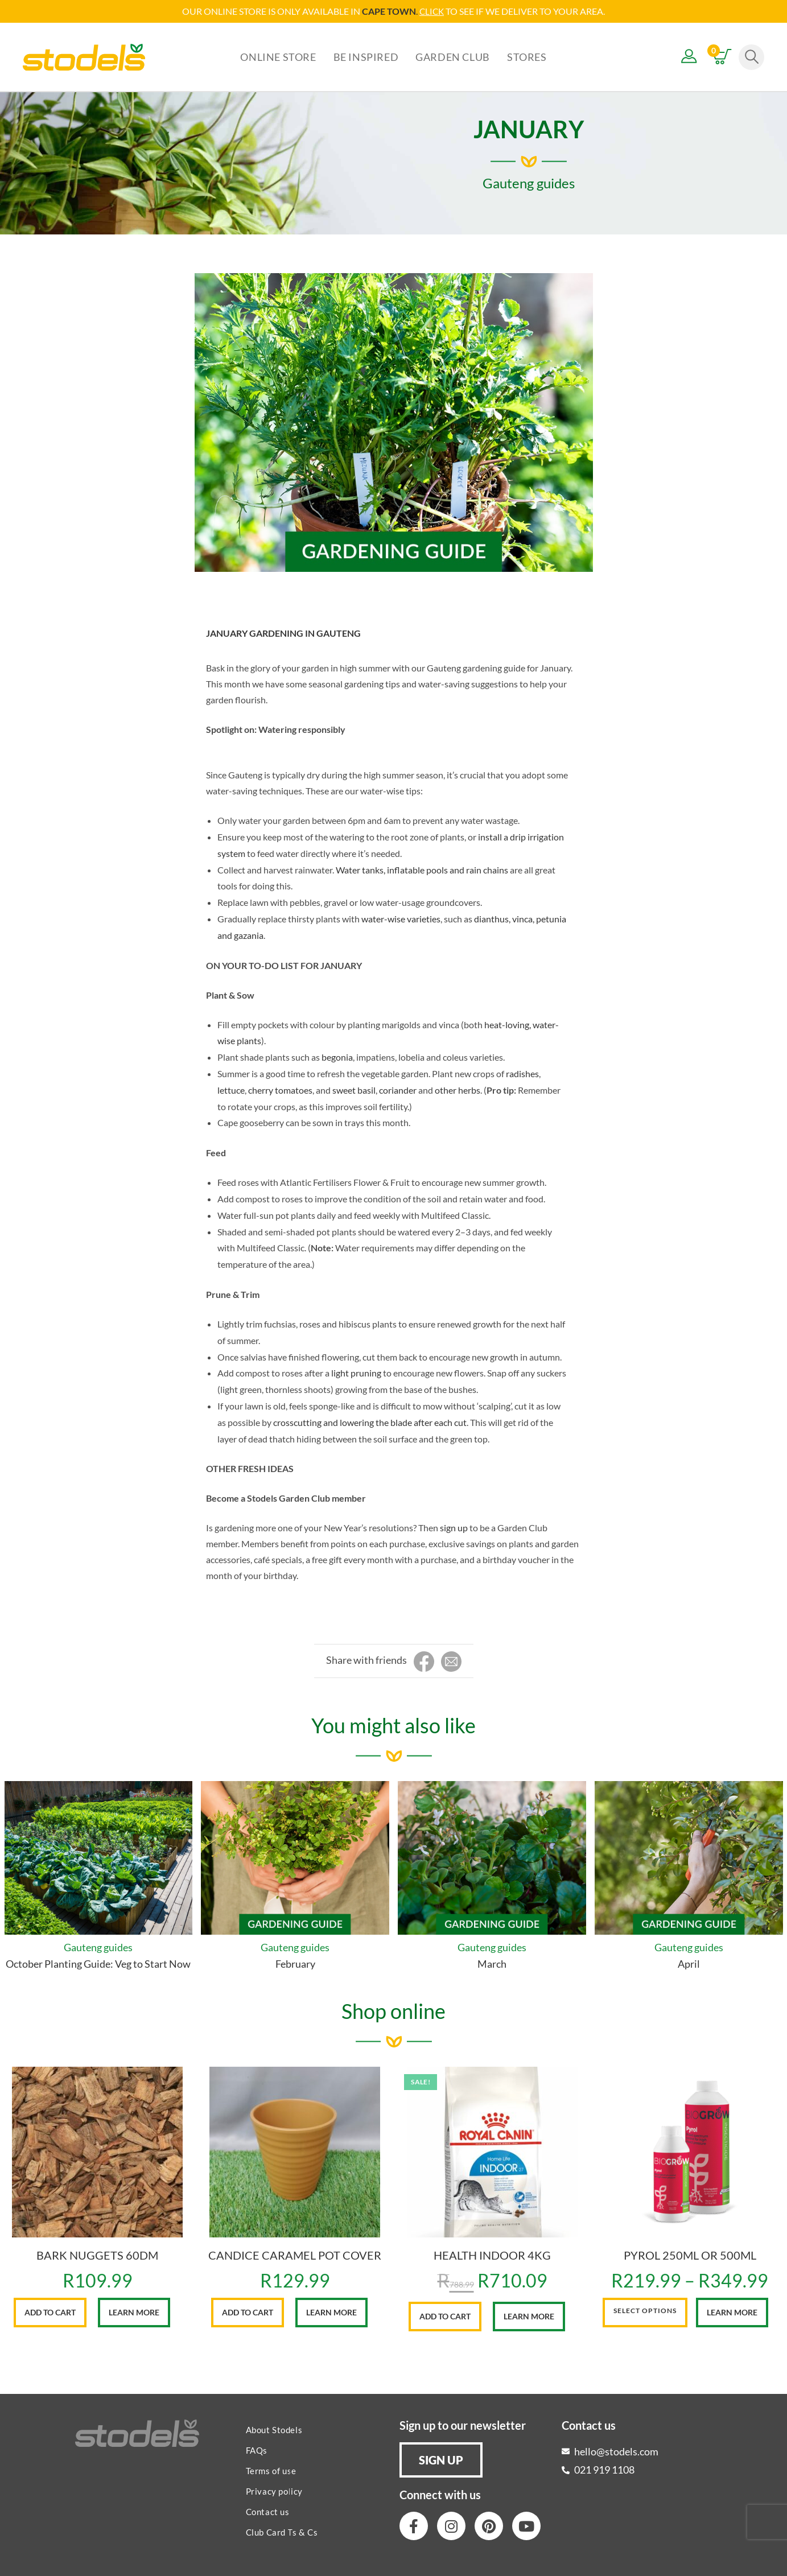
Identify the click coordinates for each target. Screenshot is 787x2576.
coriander (398, 1089)
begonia (337, 1056)
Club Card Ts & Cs (282, 2531)
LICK (435, 11)
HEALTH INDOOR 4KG (492, 2254)
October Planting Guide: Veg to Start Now (98, 1963)
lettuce (231, 1089)
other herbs (457, 1089)
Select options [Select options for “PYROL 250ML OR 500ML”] (645, 2310)
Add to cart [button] (50, 2312)
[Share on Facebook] (424, 1661)
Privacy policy (274, 2491)
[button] (441, 2459)
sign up (454, 1527)
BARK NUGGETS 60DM (97, 2254)
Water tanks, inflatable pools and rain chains (422, 869)
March (491, 1963)
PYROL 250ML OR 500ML (690, 2254)
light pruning (356, 1372)
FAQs (256, 2450)
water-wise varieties (400, 918)
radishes (522, 1073)
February (295, 1963)
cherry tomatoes (280, 1089)
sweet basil (354, 1089)
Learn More (134, 2312)
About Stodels (274, 2429)
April (689, 1963)
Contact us (268, 2511)
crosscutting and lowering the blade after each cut (370, 1421)
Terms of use (271, 2470)
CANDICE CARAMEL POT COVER (294, 2254)
